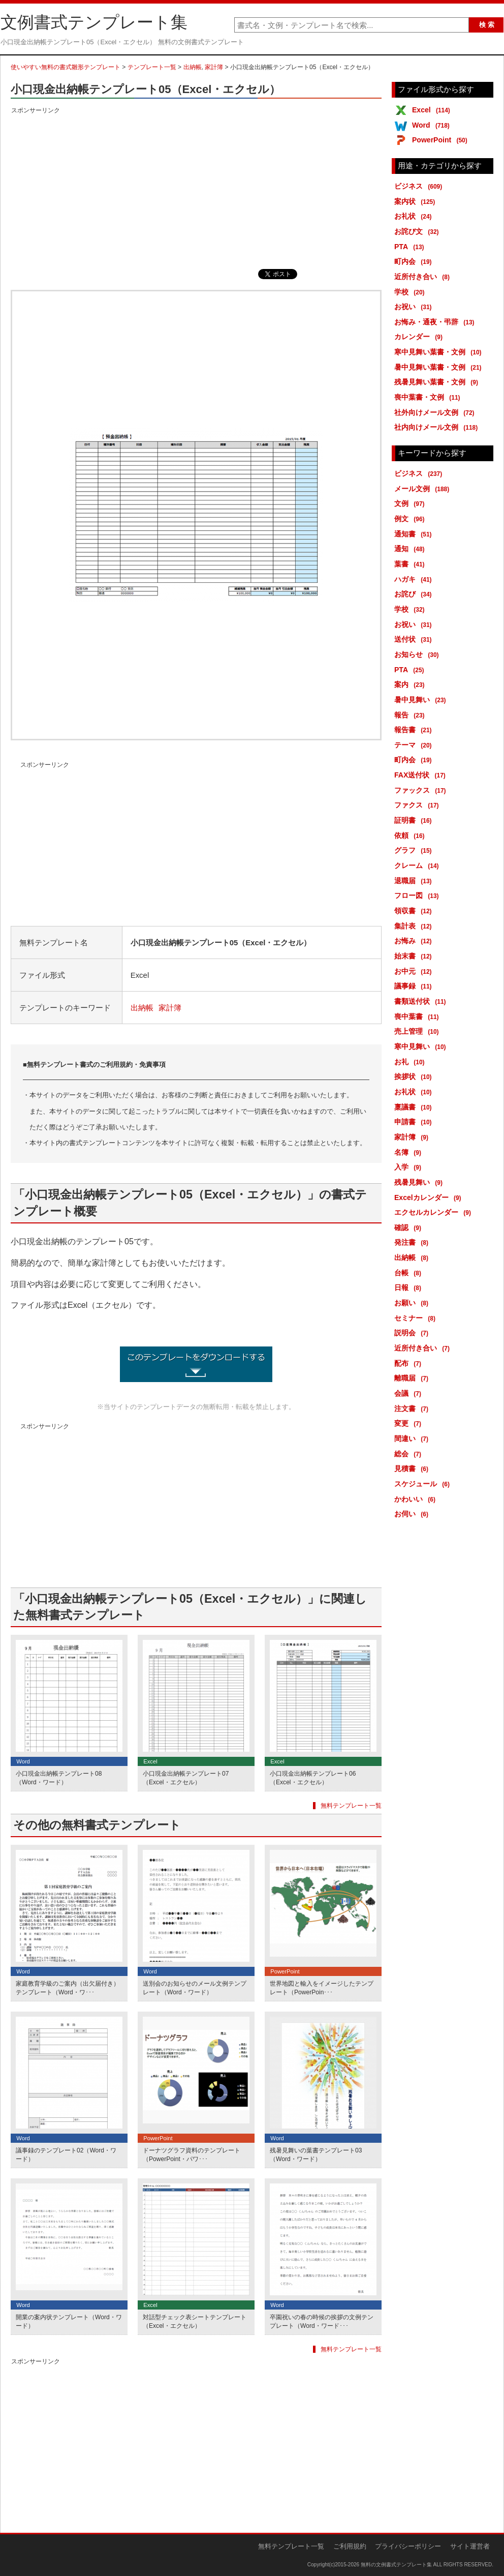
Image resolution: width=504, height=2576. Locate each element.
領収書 (414, 911)
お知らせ (418, 654)
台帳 (409, 1273)
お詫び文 (418, 231)
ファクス (418, 805)
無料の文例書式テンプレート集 (396, 2564)
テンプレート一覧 (152, 67)
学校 (411, 292)
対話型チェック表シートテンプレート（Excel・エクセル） (194, 2321)
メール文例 (423, 489)
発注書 (413, 1242)
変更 (409, 1423)
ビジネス (420, 186)
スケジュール (423, 1484)
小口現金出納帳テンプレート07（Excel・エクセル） (186, 1778)
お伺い (413, 1514)
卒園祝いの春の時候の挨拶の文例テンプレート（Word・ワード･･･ (321, 2321)
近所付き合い (423, 277)
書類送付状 (422, 1001)
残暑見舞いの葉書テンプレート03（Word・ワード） (316, 2155)
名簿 (409, 1152)
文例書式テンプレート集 (94, 22)
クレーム (418, 865)
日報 (409, 1287)
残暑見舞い (420, 1182)
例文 (411, 519)
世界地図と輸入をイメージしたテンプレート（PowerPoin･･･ (321, 1988)
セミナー (416, 1318)
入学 (409, 1167)
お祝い (414, 307)
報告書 (414, 730)
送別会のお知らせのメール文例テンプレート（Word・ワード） (194, 1988)
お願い (413, 1303)
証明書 (414, 820)
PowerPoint (441, 140)
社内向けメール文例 (437, 427)
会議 (409, 1393)
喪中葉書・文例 (429, 397)
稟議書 (414, 1107)
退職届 (414, 881)
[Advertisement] (196, 187)
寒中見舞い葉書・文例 (439, 352)
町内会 (414, 261)
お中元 (414, 971)
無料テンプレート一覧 (351, 1805)
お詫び (414, 594)
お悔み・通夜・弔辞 (436, 322)
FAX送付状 (421, 775)
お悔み (414, 941)
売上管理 (418, 1031)
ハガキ (414, 579)
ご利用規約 (349, 2546)
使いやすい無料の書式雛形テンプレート (65, 67)
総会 (409, 1454)
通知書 (414, 534)
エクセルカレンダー (434, 1212)
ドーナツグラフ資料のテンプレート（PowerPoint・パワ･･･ (191, 2155)
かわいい (416, 1499)
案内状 (416, 201)
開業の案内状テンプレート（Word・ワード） (69, 2321)
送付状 (414, 639)
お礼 (411, 1062)
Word (432, 125)
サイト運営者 (470, 2546)
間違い (413, 1438)
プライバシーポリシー (408, 2546)
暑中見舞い (422, 700)
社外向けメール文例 (436, 412)
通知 (411, 549)
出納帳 (192, 67)
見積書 (413, 1468)
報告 (411, 715)
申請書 (414, 1122)
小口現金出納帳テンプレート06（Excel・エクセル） (313, 1778)
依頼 (411, 835)
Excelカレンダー (429, 1197)
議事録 (414, 986)
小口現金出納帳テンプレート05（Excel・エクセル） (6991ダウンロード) (196, 1364)
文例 (411, 503)
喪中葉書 (418, 1016)
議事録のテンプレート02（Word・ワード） (66, 2155)
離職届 (413, 1378)
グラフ (414, 850)
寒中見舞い (422, 1046)
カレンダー (420, 337)
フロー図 (418, 895)
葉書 (411, 564)
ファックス (422, 790)
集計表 (414, 926)
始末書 (414, 956)
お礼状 (414, 216)
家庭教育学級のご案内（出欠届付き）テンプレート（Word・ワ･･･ (67, 1988)
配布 (409, 1363)
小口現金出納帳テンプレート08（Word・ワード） (59, 1778)
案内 (411, 684)
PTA (411, 247)
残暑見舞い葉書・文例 (438, 382)
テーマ (414, 745)
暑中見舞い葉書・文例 (439, 367)
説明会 (413, 1333)
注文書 (413, 1408)
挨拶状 (414, 1076)
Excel (433, 110)
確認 (409, 1227)
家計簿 (214, 67)
